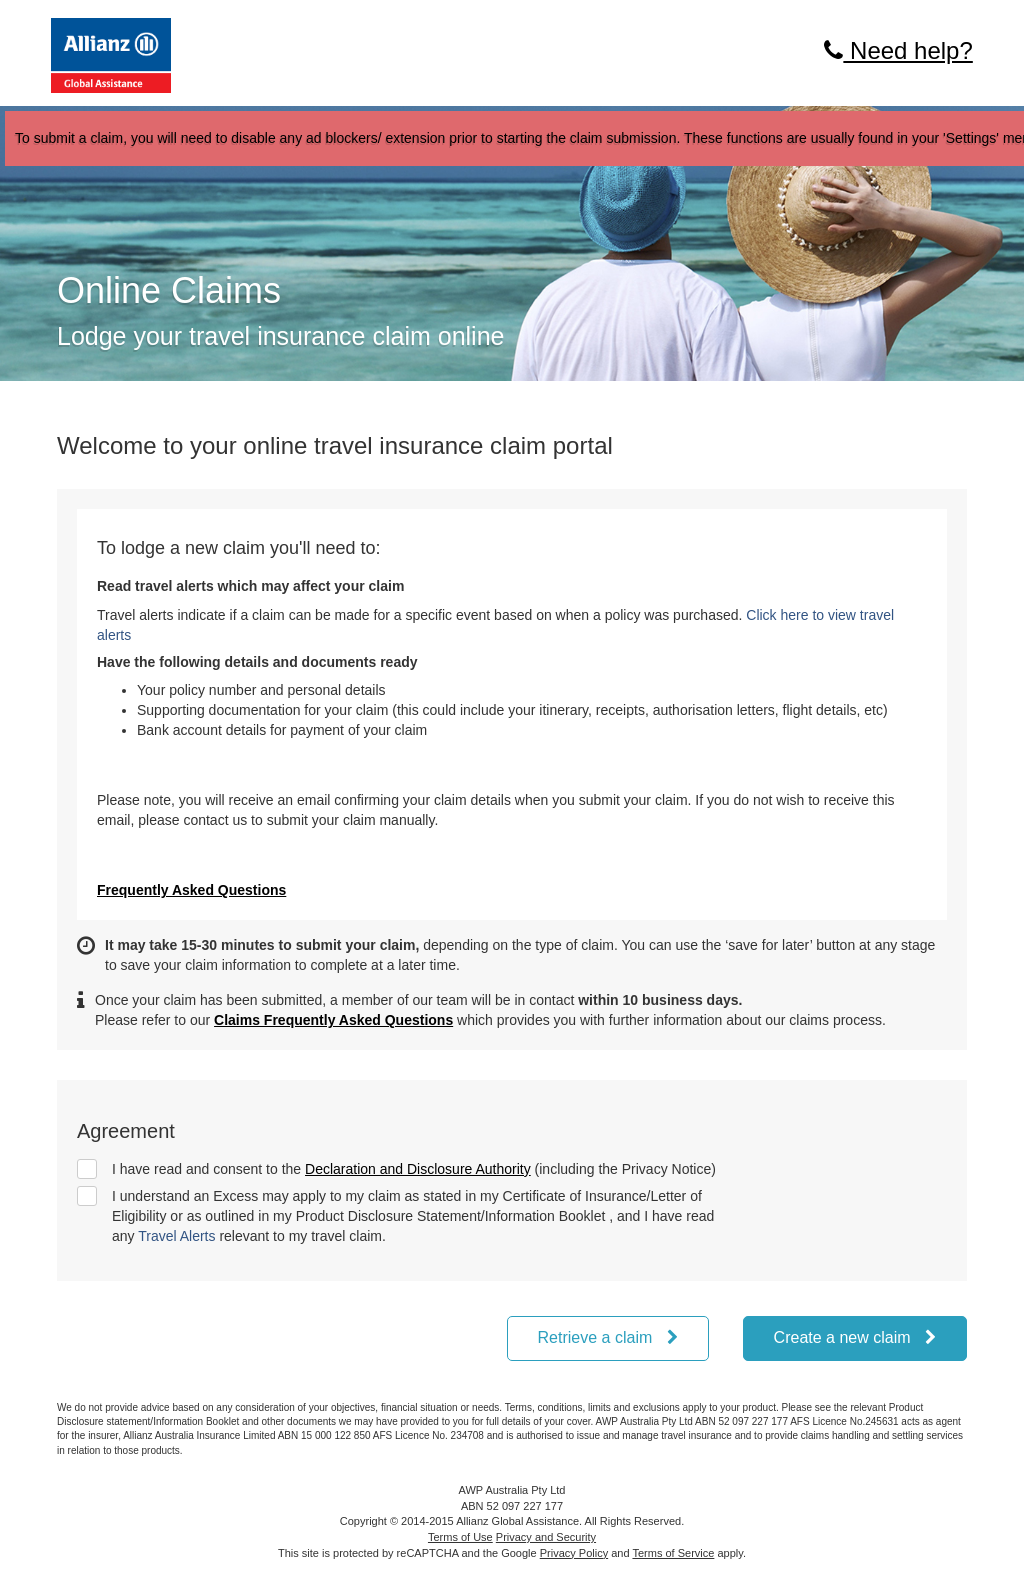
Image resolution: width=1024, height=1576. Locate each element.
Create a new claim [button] (855, 1337)
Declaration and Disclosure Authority (418, 1169)
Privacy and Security (546, 1537)
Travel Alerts (176, 1236)
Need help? (898, 50)
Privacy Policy (574, 1553)
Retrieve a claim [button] (608, 1337)
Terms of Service (673, 1553)
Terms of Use (460, 1537)
